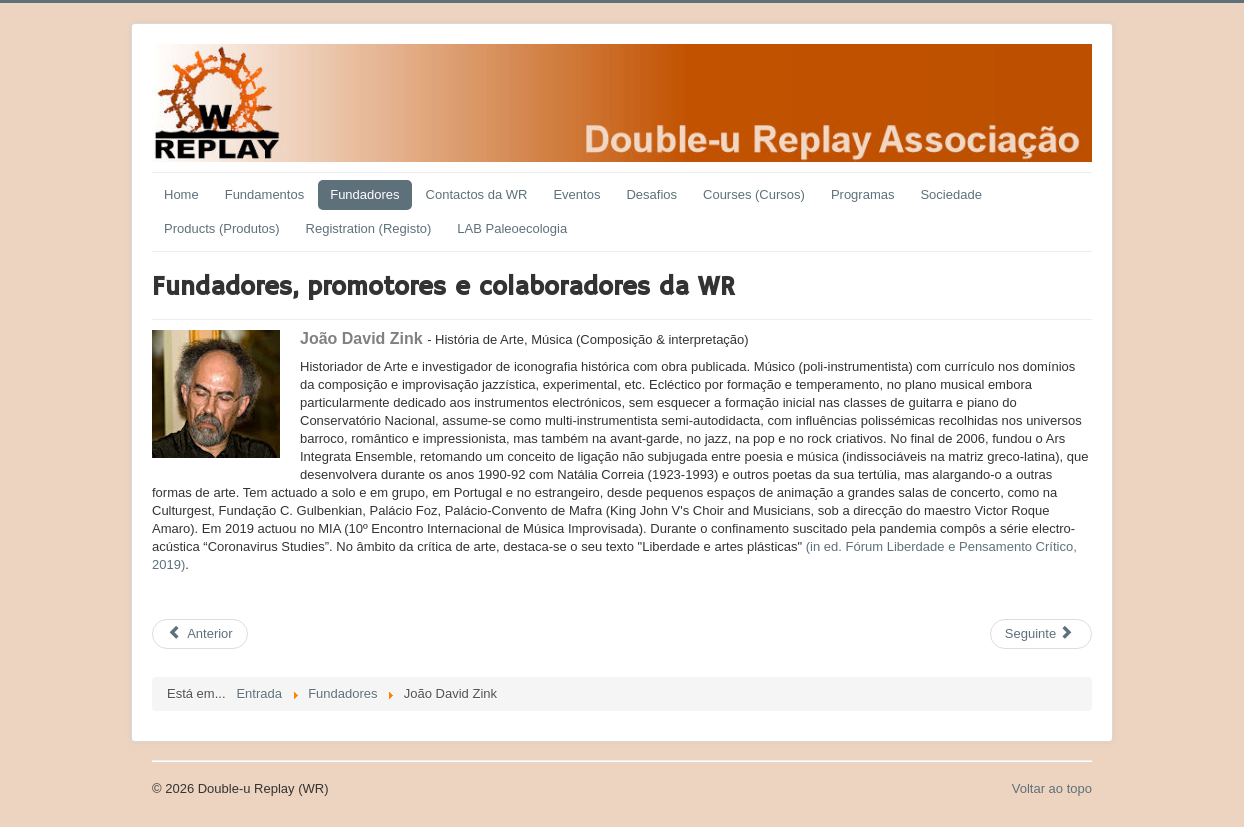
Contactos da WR (477, 194)
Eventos (576, 194)
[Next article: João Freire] (1041, 634)
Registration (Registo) (369, 228)
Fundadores (364, 194)
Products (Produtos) (222, 228)
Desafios (651, 194)
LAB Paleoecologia (512, 228)
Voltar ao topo (1052, 788)
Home (181, 194)
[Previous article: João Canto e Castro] (200, 634)
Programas (863, 194)
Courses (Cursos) (754, 194)
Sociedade (950, 194)
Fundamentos (265, 194)
